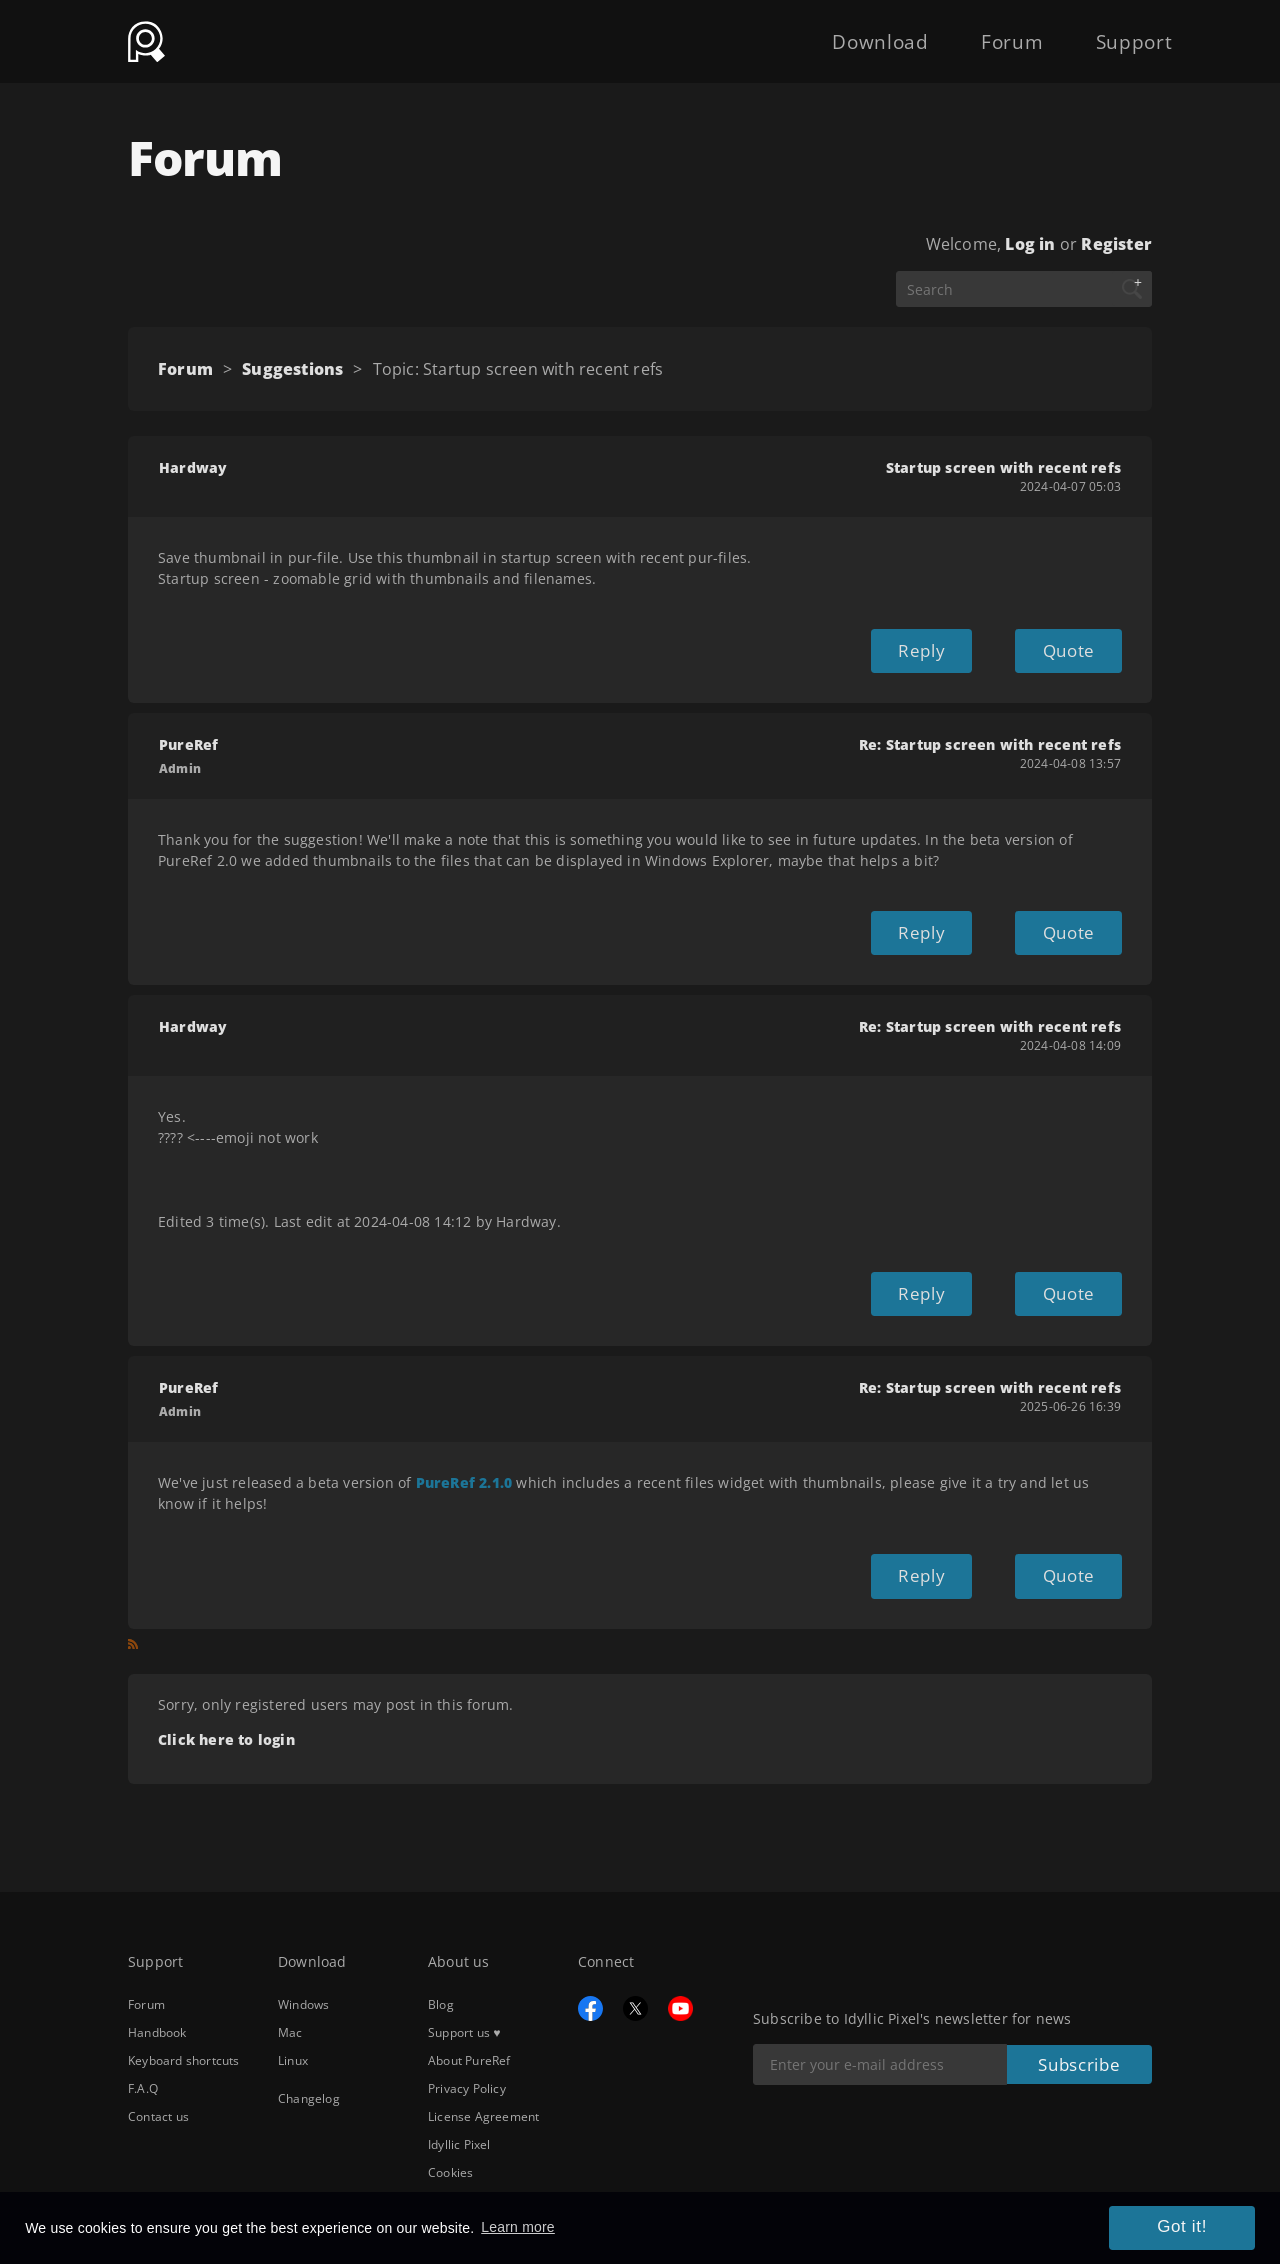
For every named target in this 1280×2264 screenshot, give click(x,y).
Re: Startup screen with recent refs (990, 737)
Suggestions (292, 369)
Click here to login (226, 1708)
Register (1116, 244)
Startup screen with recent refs (1003, 467)
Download (822, 32)
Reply (949, 646)
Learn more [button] (518, 2231)
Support (1123, 32)
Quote (1075, 646)
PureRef (188, 737)
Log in (1030, 244)
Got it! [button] (1195, 2232)
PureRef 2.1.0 (464, 1459)
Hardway (193, 467)
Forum (976, 32)
